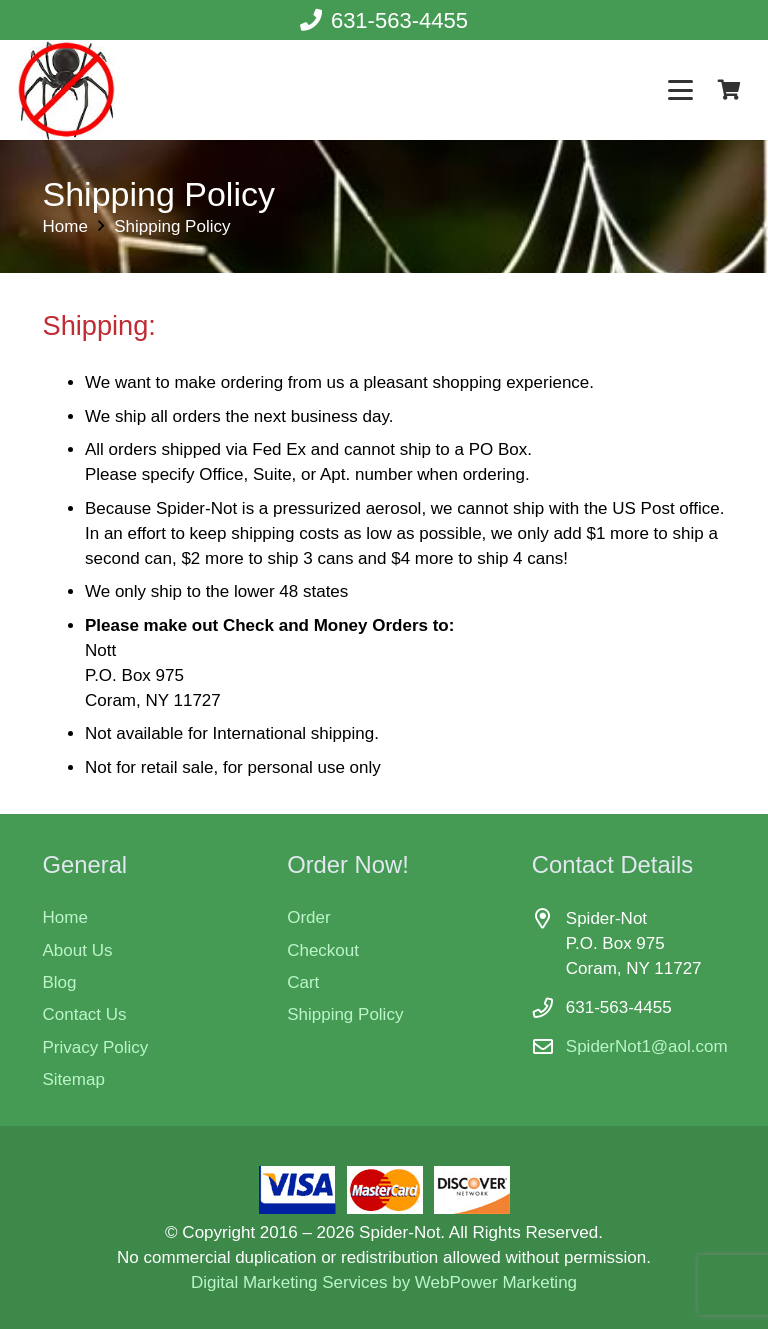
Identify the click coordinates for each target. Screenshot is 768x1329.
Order (308, 917)
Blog (60, 982)
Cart (303, 982)
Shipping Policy (345, 1014)
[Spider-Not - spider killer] (66, 90)
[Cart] (729, 90)
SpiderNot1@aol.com (647, 1046)
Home (65, 917)
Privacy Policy (96, 1047)
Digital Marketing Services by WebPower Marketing (384, 1282)
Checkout (323, 950)
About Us (78, 950)
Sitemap (74, 1079)
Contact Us (85, 1014)
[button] (681, 90)
